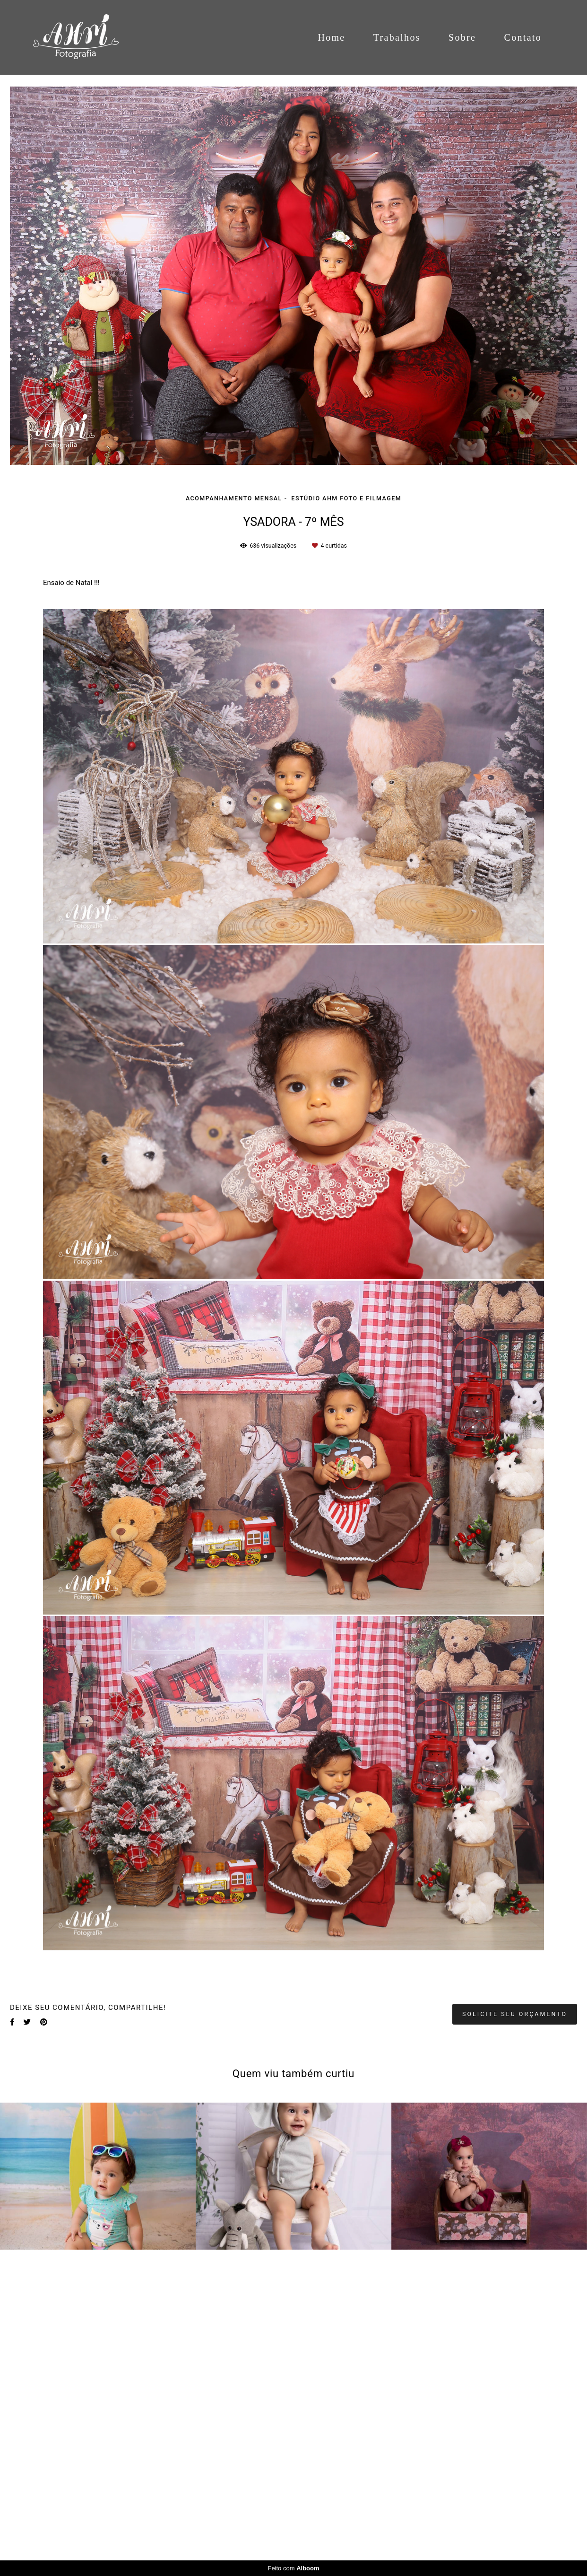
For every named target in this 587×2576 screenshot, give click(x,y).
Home (331, 37)
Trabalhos (397, 37)
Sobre (462, 37)
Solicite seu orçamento (514, 2342)
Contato (523, 37)
